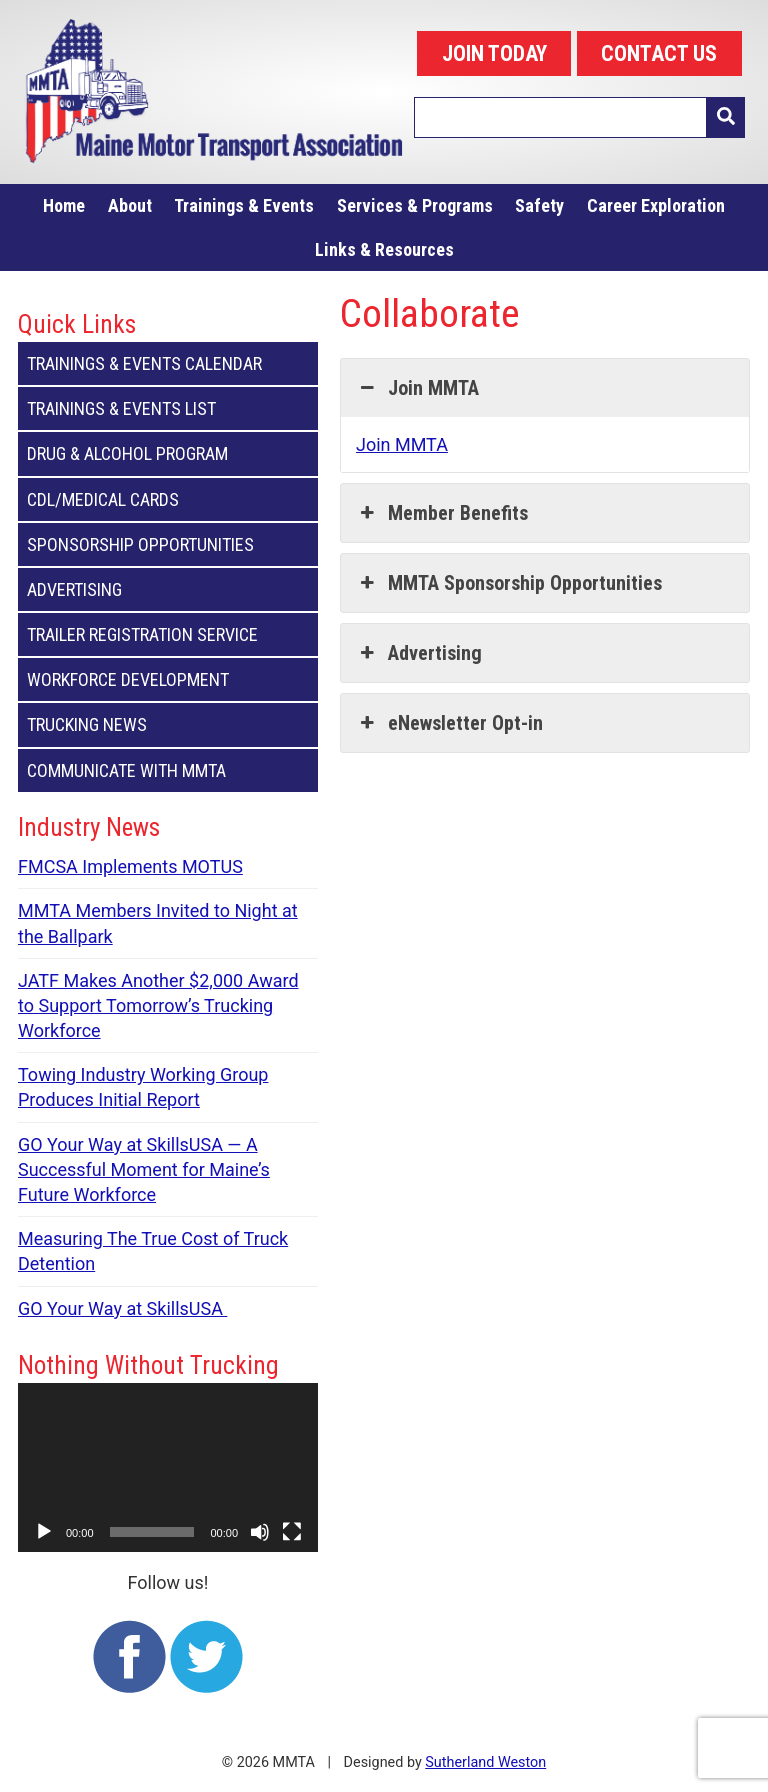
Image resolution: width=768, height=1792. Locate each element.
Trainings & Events (244, 205)
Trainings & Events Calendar (168, 363)
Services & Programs (415, 205)
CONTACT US (659, 53)
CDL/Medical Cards (168, 499)
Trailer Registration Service (168, 634)
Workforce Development (168, 679)
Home (64, 205)
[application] (168, 1467)
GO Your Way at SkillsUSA (122, 1308)
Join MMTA (402, 444)
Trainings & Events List (168, 408)
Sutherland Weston (485, 1762)
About (130, 205)
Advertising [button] (419, 653)
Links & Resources (384, 249)
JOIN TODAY (494, 53)
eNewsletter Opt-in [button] (449, 723)
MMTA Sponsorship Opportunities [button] (509, 583)
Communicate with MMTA (168, 770)
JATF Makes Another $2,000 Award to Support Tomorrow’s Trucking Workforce (158, 1005)
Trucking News (168, 724)
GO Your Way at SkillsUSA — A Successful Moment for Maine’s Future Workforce (144, 1169)
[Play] (44, 1532)
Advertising (168, 589)
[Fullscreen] (292, 1532)
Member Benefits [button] (442, 513)
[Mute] (260, 1532)
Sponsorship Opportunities (168, 544)
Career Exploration (656, 205)
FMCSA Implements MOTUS (130, 866)
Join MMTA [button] (417, 388)
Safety (539, 205)
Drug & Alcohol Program (168, 453)
